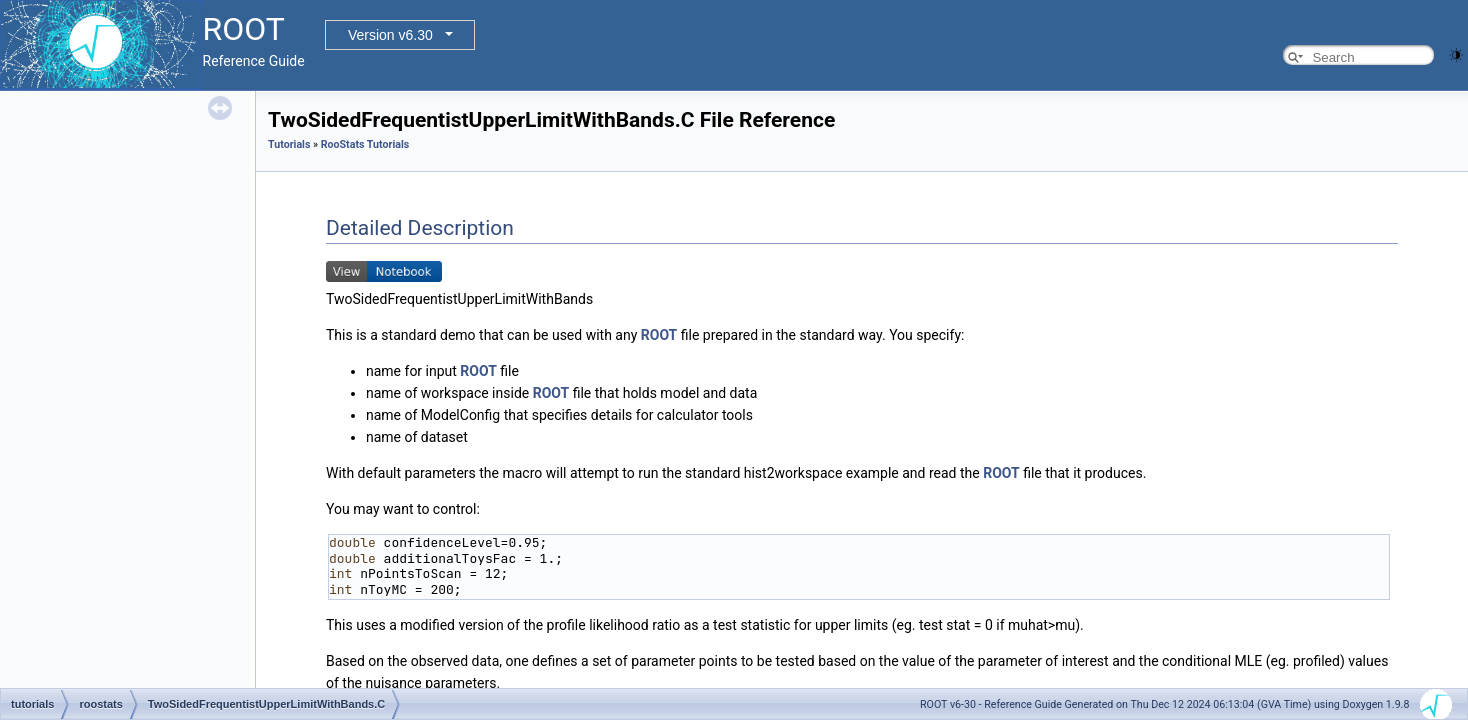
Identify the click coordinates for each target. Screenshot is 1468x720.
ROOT (659, 335)
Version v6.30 (390, 35)
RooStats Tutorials (365, 144)
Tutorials (289, 144)
